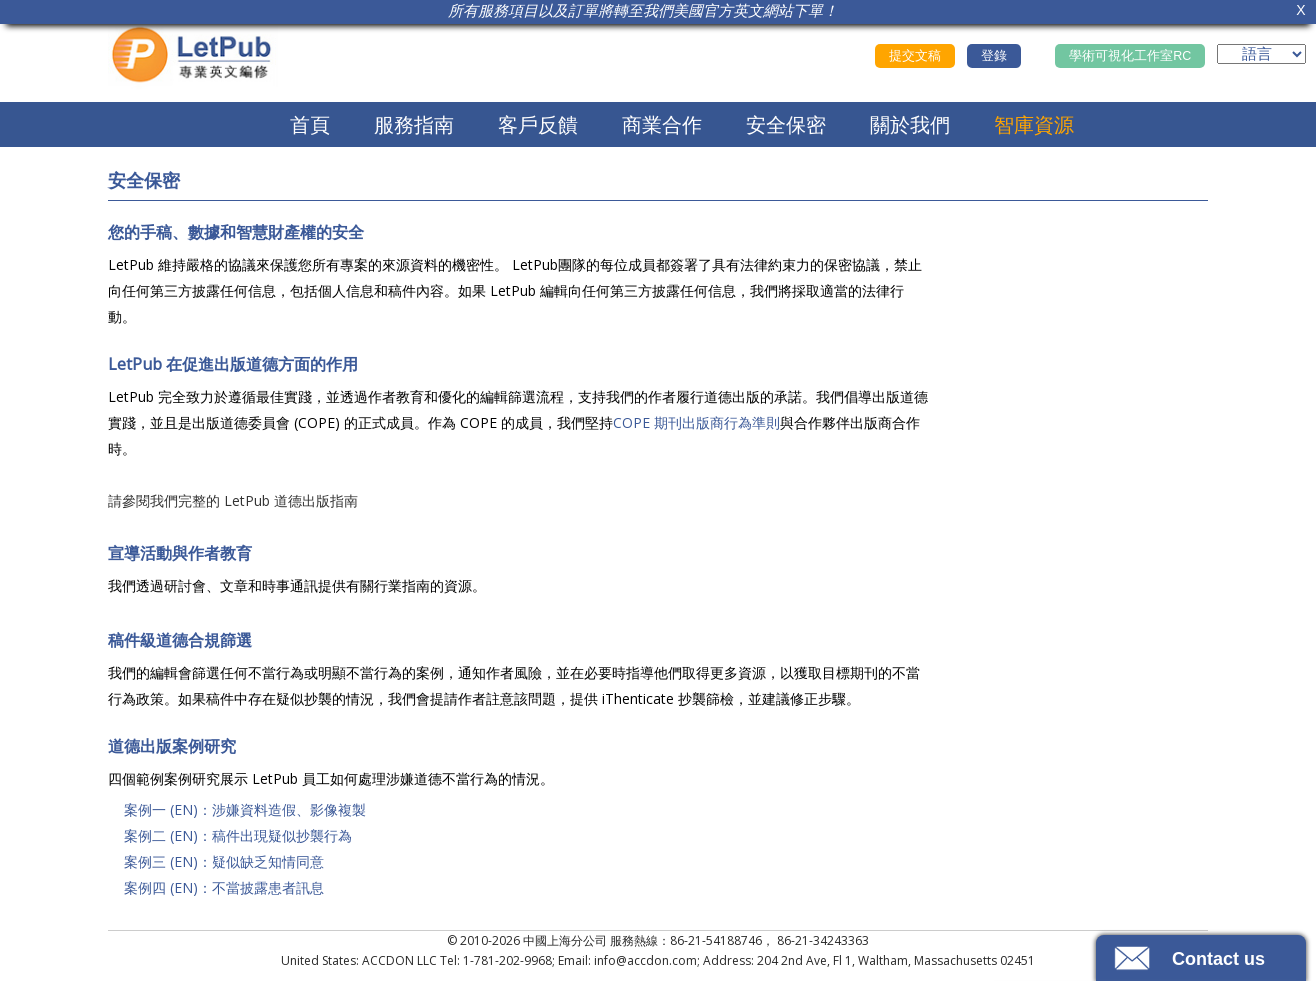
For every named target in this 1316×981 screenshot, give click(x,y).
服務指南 (414, 124)
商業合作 (662, 124)
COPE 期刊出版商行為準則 (696, 422)
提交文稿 (915, 56)
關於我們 (910, 124)
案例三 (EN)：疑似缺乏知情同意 (224, 861)
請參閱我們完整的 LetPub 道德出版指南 (233, 500)
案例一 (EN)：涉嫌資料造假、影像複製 (245, 809)
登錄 (994, 56)
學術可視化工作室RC (1130, 56)
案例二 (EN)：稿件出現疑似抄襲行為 (238, 835)
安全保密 (786, 124)
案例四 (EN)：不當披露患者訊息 (224, 887)
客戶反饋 (538, 124)
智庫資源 (1034, 124)
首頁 (310, 124)
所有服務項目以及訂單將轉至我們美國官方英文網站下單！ (643, 10)
